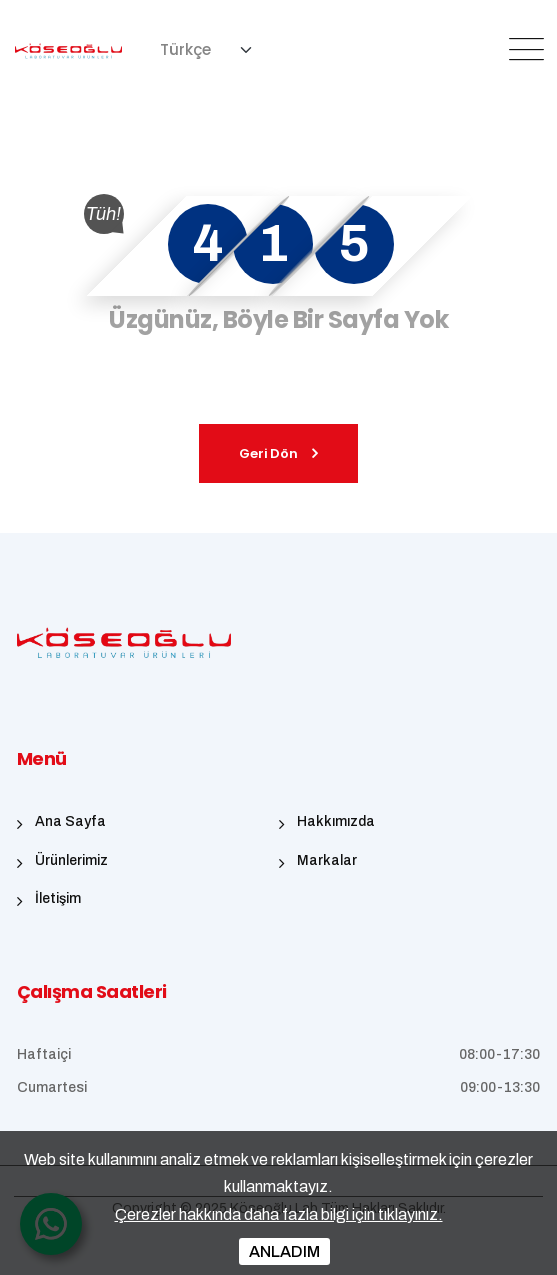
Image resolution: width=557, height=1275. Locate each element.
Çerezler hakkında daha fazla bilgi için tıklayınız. (279, 1214)
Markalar (327, 860)
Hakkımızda (336, 821)
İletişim (58, 898)
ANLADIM (284, 1251)
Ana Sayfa (70, 821)
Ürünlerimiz (71, 860)
